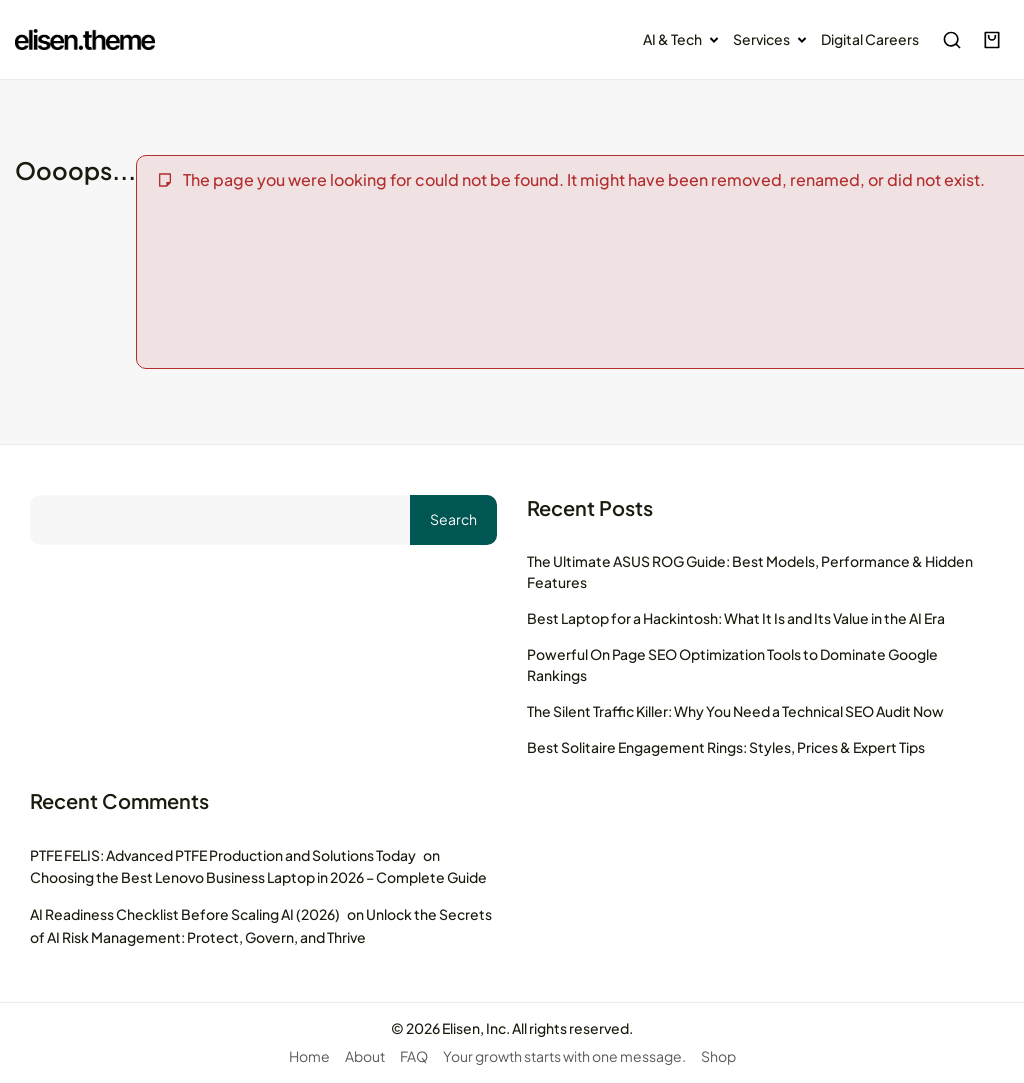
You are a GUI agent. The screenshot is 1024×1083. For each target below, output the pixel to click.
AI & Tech (684, 40)
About (365, 1056)
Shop (718, 1056)
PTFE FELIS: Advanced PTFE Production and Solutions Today (223, 855)
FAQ (414, 1056)
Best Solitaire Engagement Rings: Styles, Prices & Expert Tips (726, 747)
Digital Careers (870, 39)
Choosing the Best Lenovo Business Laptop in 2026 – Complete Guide (258, 877)
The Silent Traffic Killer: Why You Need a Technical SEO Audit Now (735, 711)
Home (309, 1056)
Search (453, 519)
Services (773, 40)
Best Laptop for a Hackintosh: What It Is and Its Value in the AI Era (736, 618)
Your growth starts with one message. (564, 1056)
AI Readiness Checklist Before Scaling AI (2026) (185, 914)
